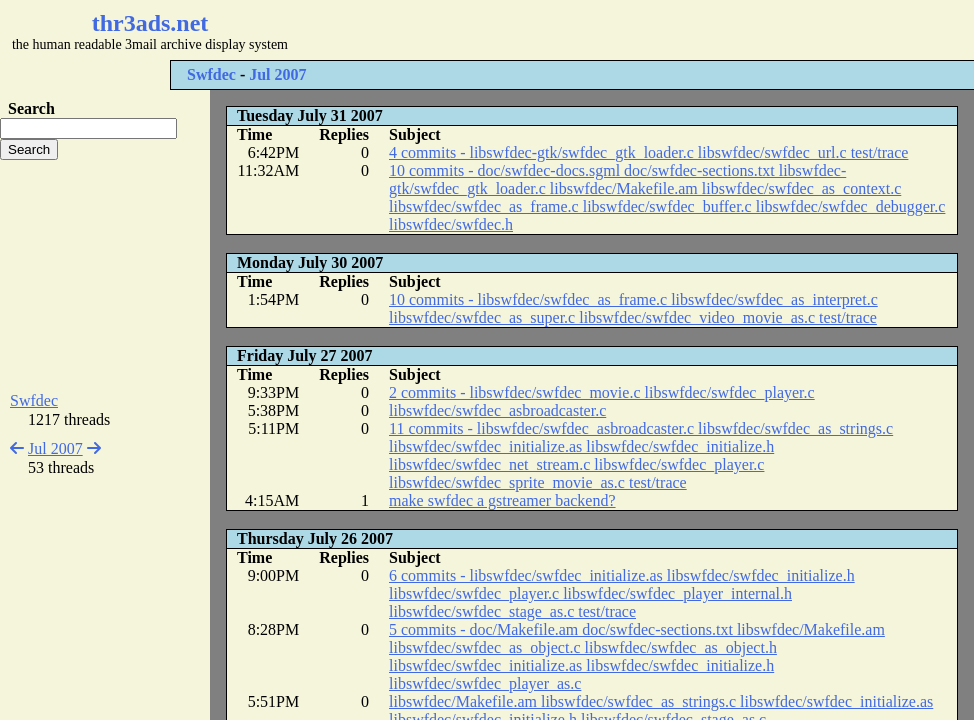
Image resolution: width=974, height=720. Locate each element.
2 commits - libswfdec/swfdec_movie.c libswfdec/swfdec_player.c (602, 392)
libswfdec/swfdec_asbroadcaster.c (497, 410)
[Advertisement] (596, 30)
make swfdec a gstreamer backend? (502, 500)
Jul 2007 (277, 74)
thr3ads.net (150, 23)
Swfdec (211, 74)
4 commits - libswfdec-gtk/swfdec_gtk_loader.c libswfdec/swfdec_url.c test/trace (648, 152)
